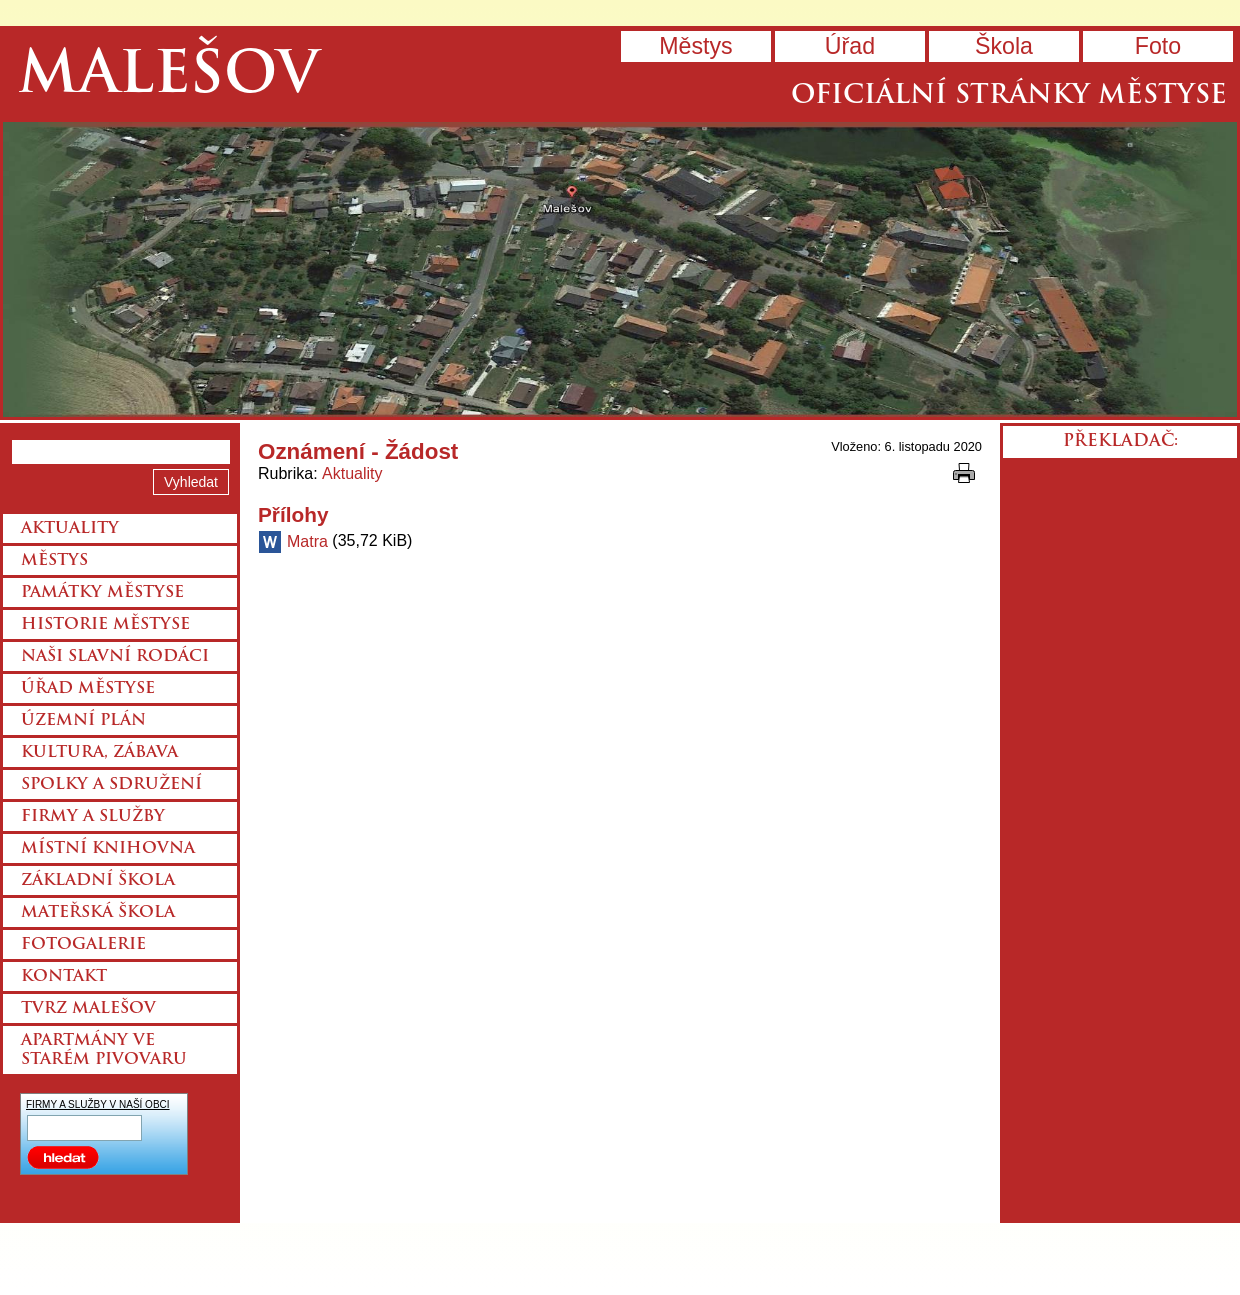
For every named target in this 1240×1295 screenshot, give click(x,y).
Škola (1004, 46)
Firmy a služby (93, 817)
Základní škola (98, 881)
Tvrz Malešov (88, 1009)
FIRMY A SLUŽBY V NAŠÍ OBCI (98, 1104)
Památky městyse (102, 593)
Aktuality (352, 473)
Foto (1158, 46)
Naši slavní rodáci (115, 657)
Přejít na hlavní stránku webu (620, 269)
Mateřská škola (98, 913)
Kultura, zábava (99, 753)
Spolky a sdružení (111, 785)
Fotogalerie (83, 945)
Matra (307, 541)
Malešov (168, 77)
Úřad (850, 46)
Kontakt (64, 977)
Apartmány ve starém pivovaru (104, 1050)
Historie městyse (105, 625)
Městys (695, 46)
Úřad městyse (88, 689)
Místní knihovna (108, 849)
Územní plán (83, 721)
